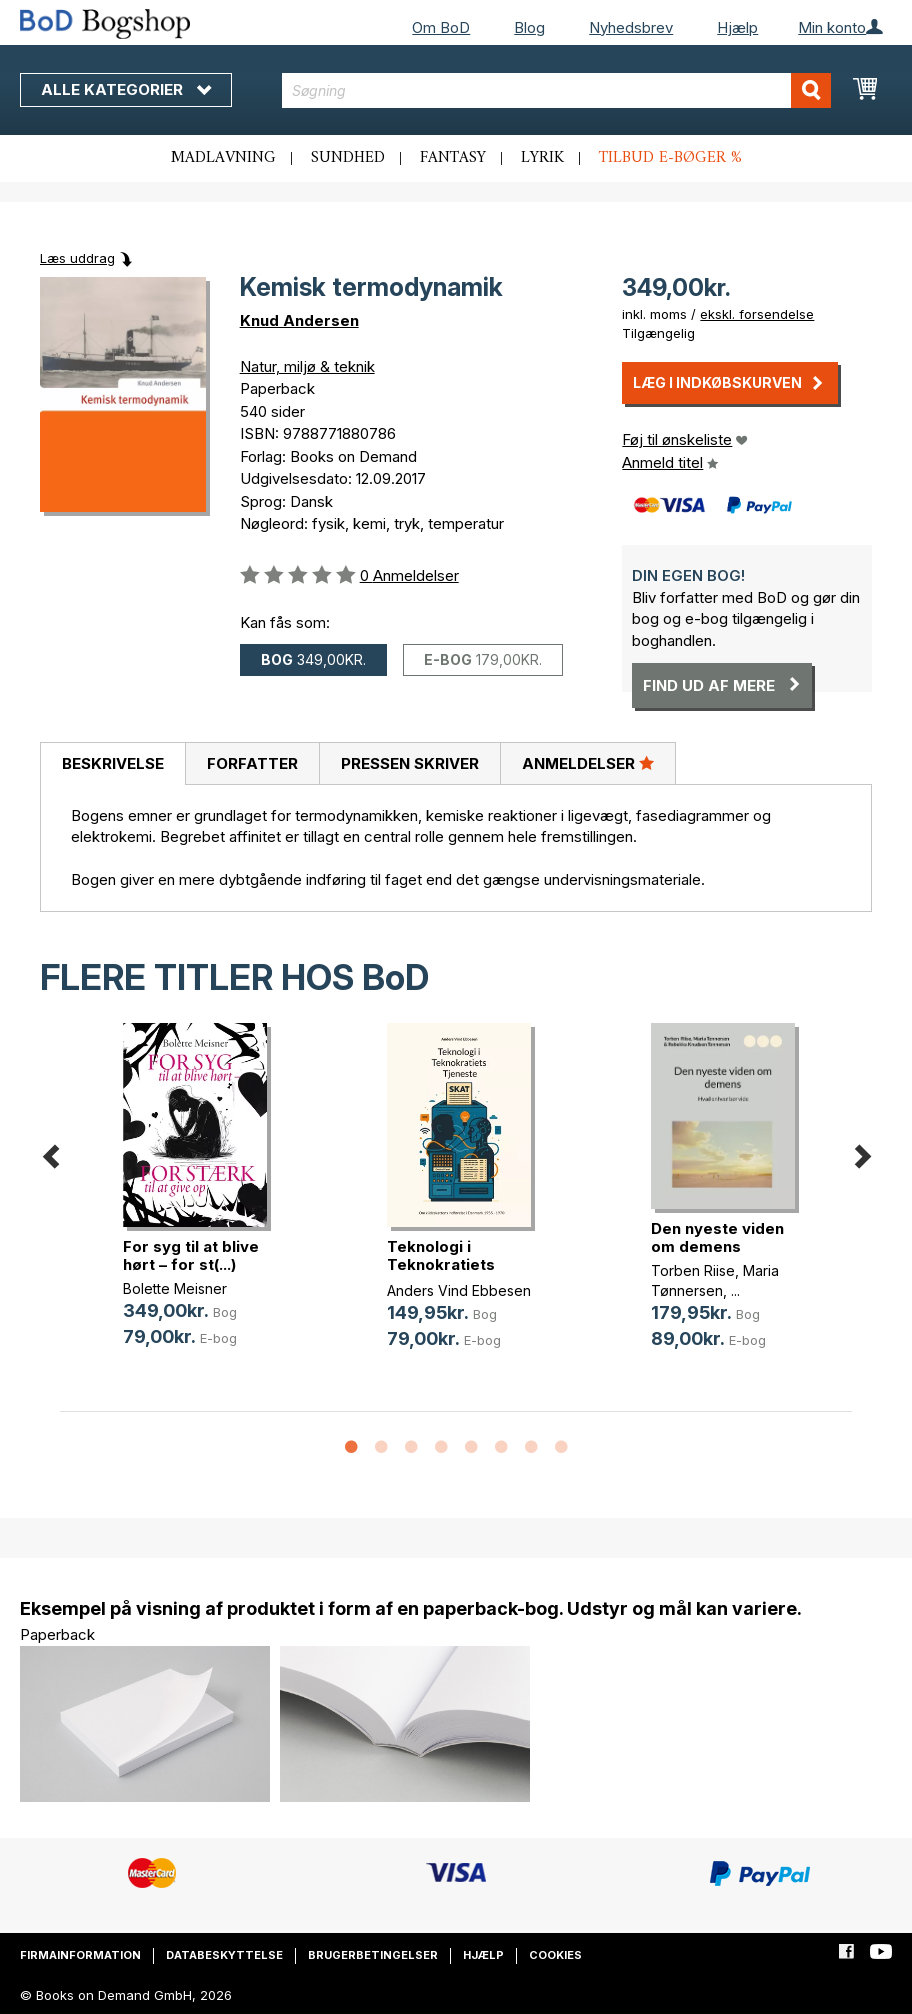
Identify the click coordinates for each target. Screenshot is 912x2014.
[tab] (112, 764)
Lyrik (542, 158)
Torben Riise (693, 1270)
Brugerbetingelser (373, 1955)
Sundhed (348, 158)
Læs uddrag (77, 258)
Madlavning (223, 158)
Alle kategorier (126, 89)
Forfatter (252, 763)
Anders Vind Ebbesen (459, 1290)
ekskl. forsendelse (757, 314)
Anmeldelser (588, 763)
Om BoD (441, 27)
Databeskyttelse (224, 1955)
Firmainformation (80, 1955)
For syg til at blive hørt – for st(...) (191, 1255)
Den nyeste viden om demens (717, 1237)
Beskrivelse (113, 763)
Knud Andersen (299, 320)
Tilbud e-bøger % (670, 158)
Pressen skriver (410, 763)
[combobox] (556, 90)
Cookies (555, 1955)
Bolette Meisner (175, 1288)
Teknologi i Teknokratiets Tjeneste (441, 1264)
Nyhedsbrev (631, 27)
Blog (529, 27)
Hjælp (737, 27)
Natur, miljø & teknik (307, 366)
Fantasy (453, 158)
